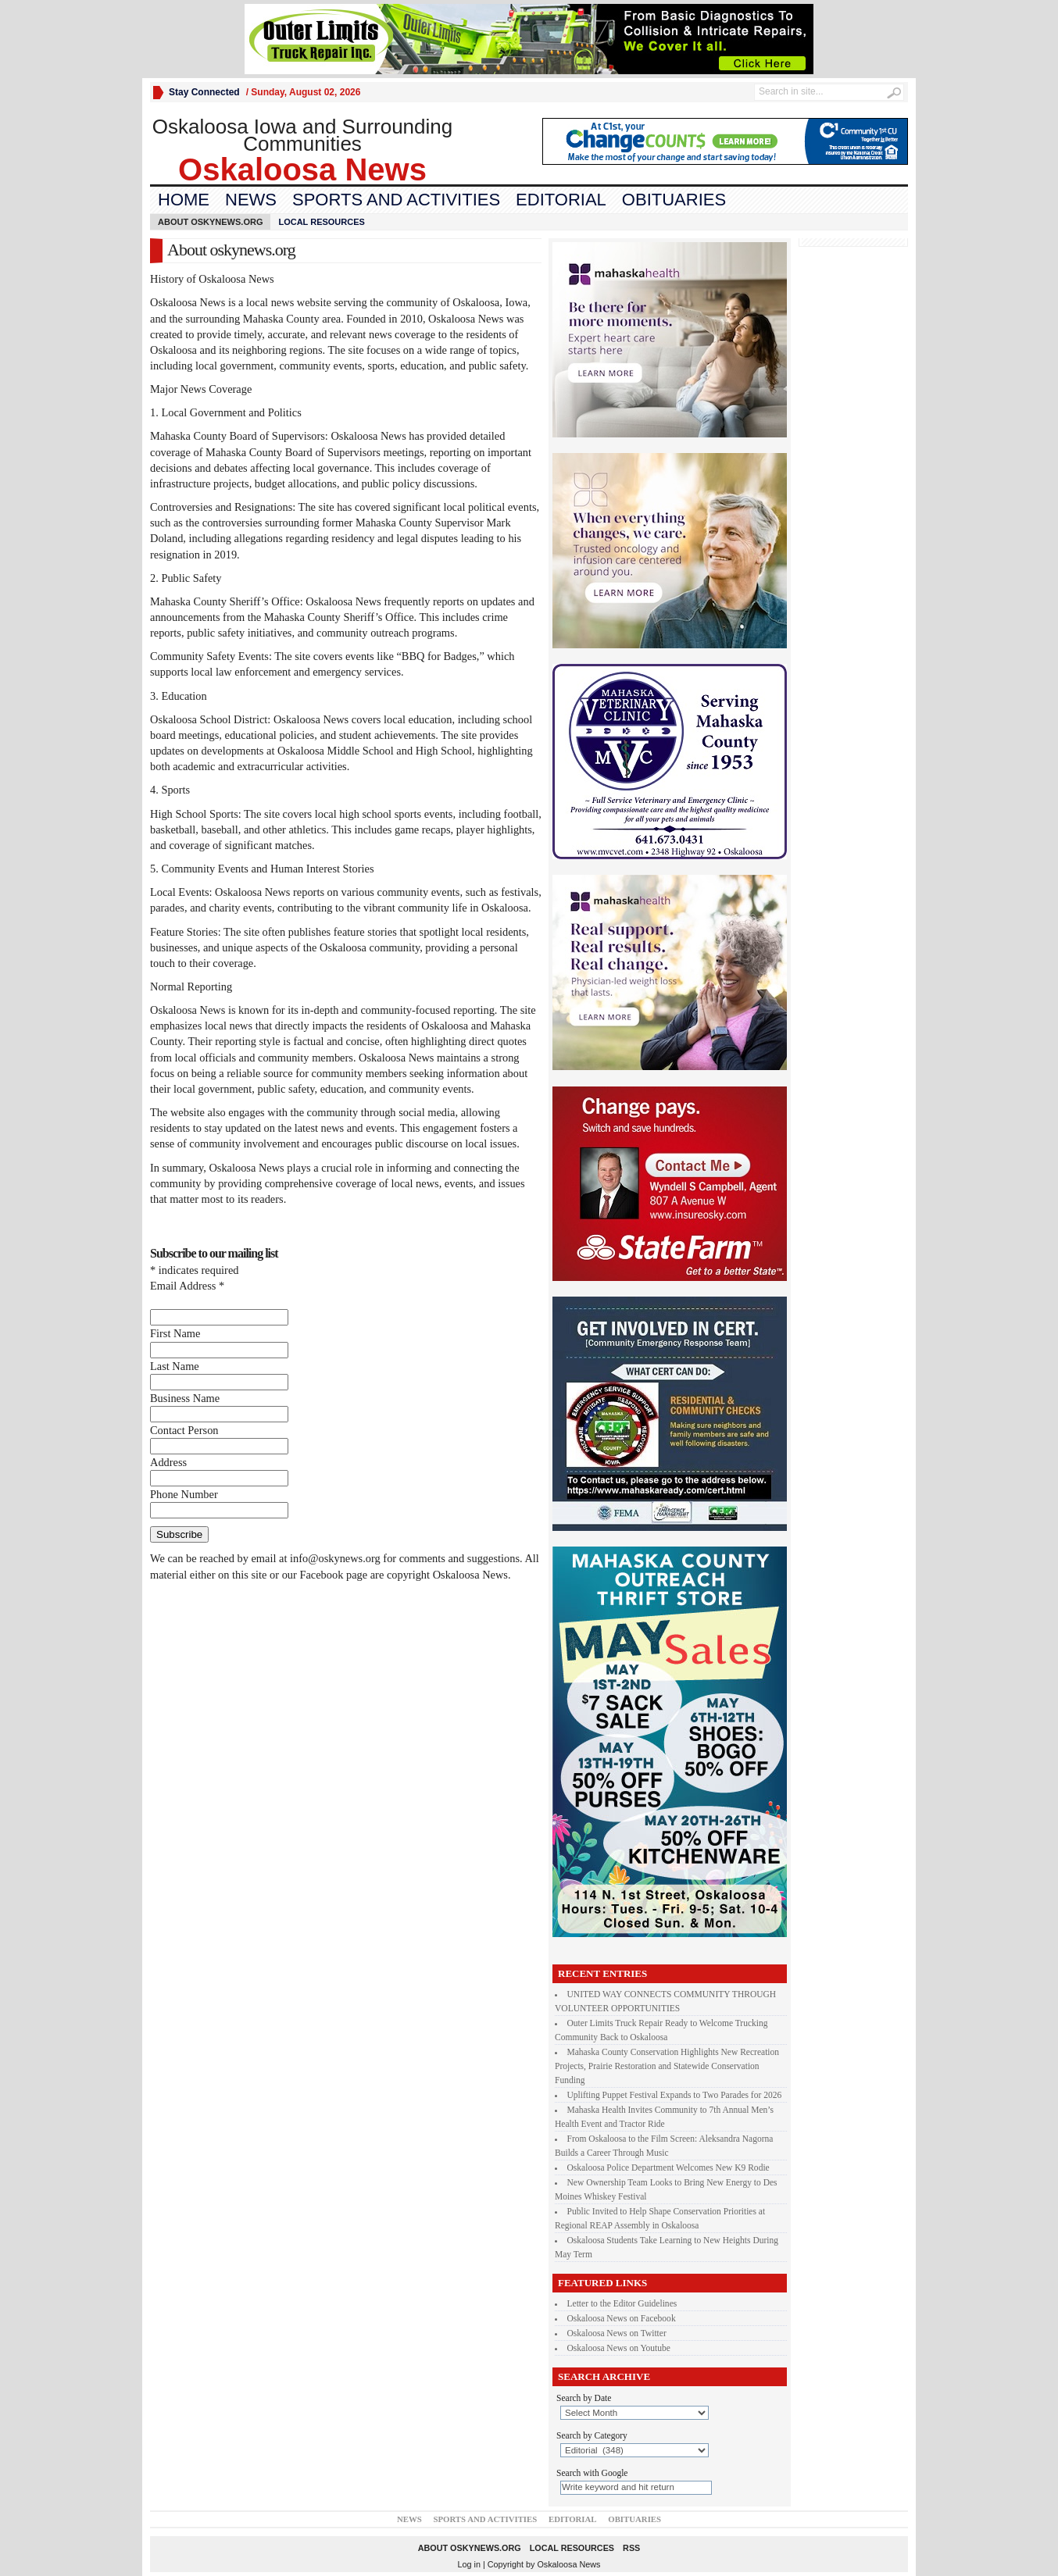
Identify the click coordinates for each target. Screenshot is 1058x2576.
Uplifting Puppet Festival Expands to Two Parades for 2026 (674, 2095)
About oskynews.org (210, 222)
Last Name (174, 1366)
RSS (631, 2548)
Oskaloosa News (568, 2564)
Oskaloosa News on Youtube (618, 2348)
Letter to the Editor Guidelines (622, 2303)
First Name (175, 1333)
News (251, 199)
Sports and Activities (396, 199)
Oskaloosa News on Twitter (617, 2333)
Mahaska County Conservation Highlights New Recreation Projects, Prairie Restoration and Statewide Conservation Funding (667, 2066)
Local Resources (321, 222)
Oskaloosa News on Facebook (621, 2318)
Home (183, 199)
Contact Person (184, 1430)
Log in (469, 2564)
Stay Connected (204, 92)
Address (168, 1462)
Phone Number (184, 1494)
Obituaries (674, 199)
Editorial (561, 199)
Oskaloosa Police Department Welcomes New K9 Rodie (668, 2167)
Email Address (187, 1285)
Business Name (185, 1398)
